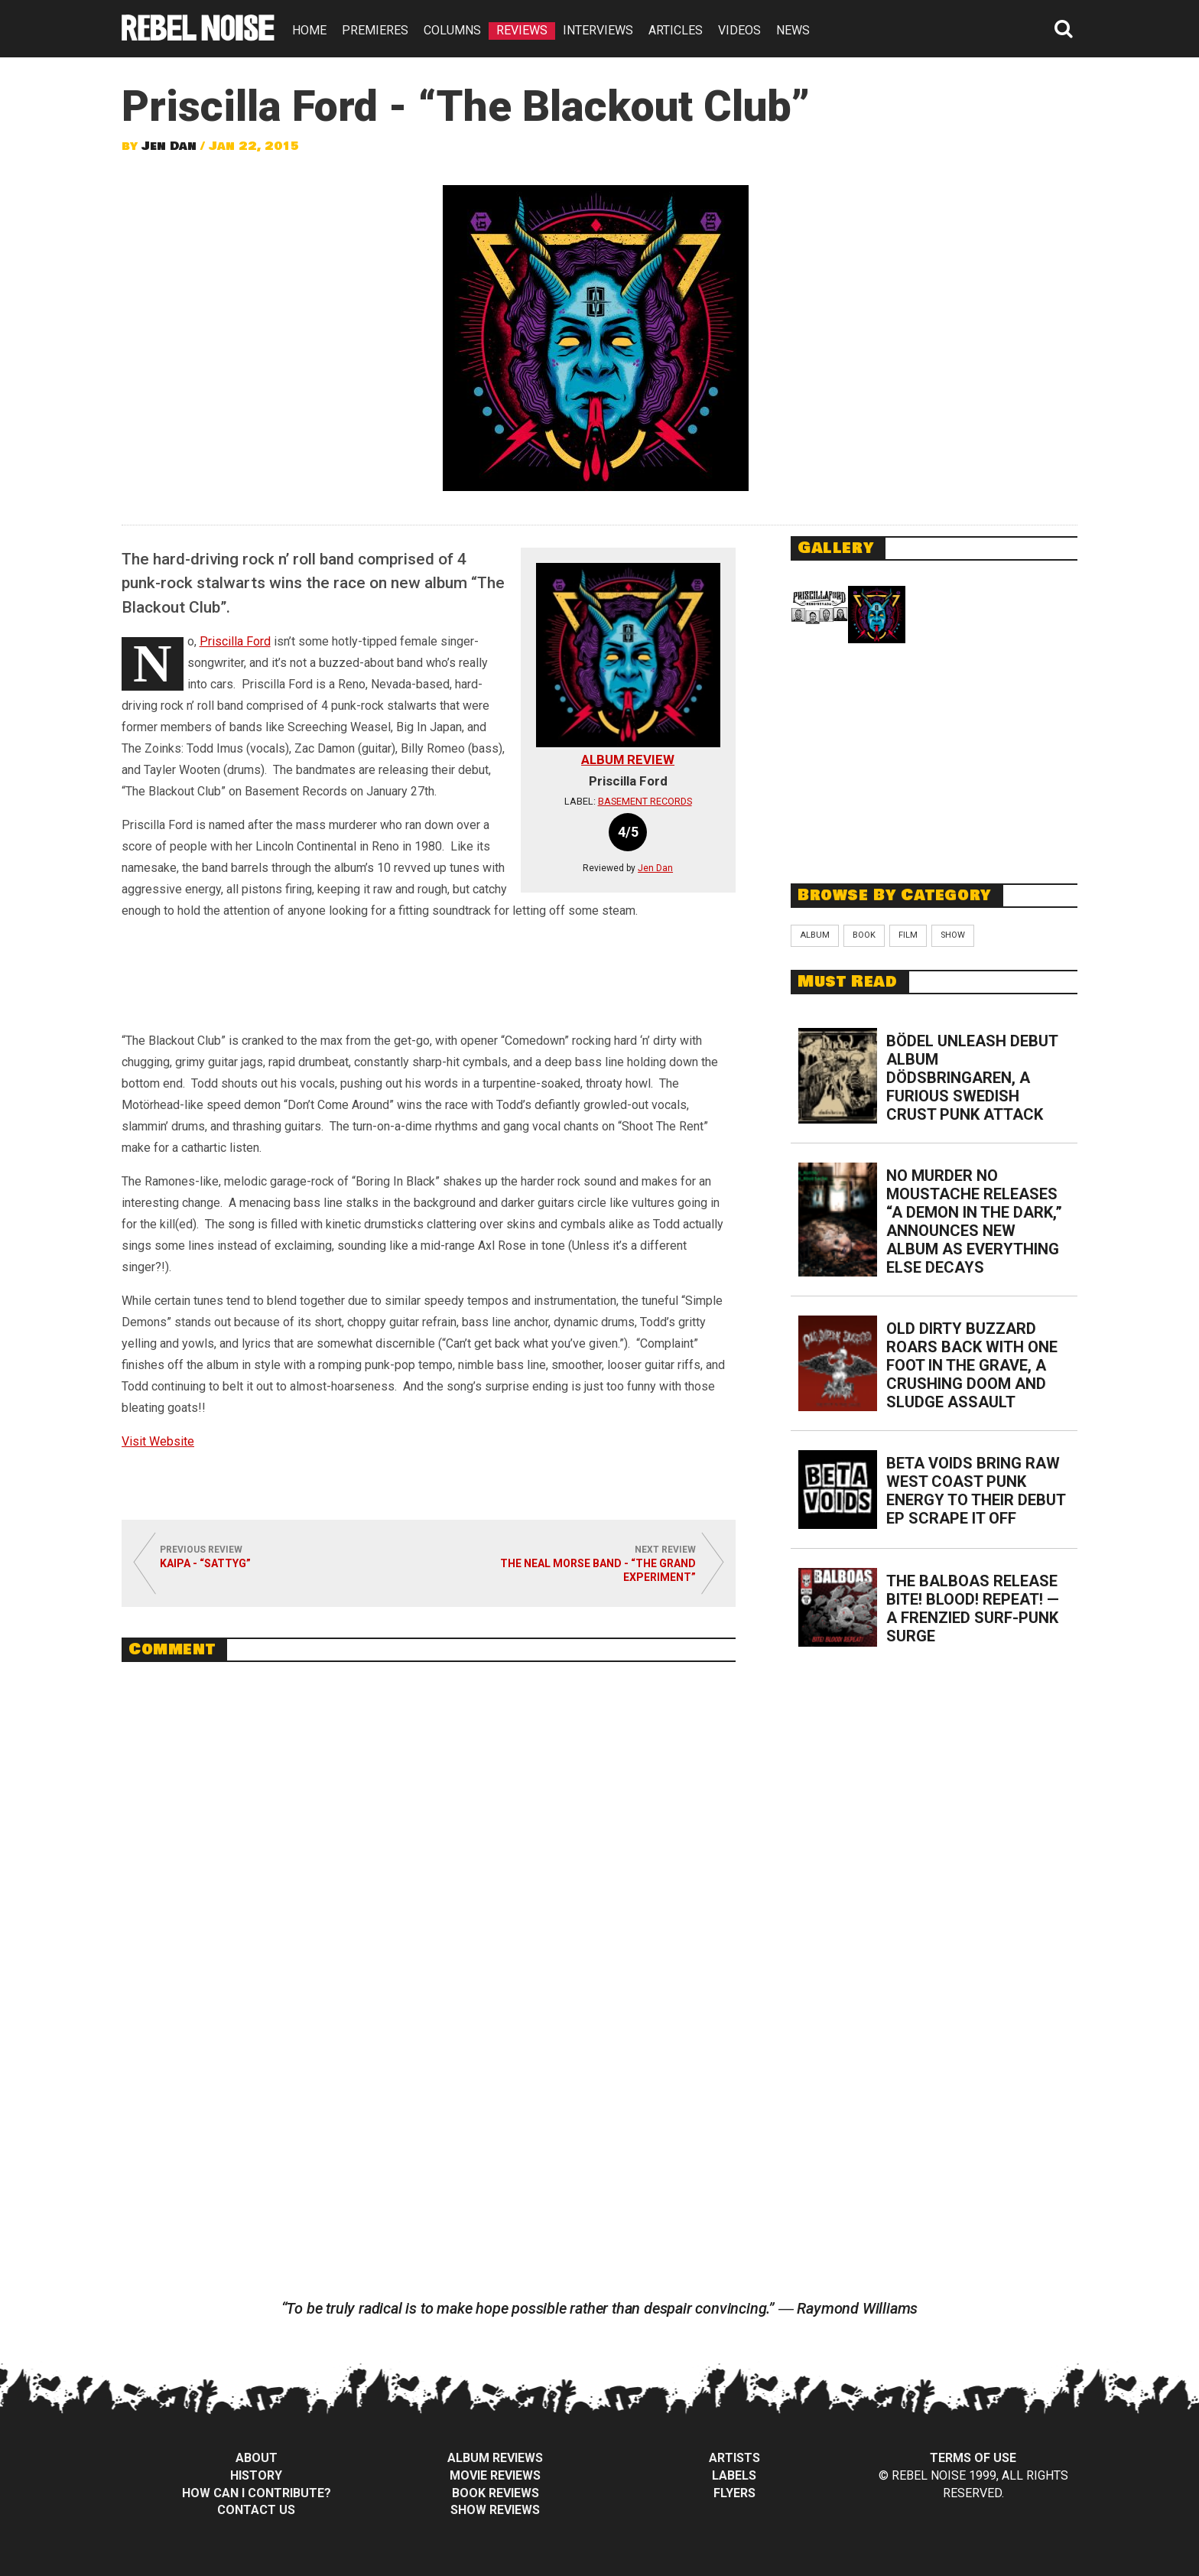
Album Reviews (495, 2458)
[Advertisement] (934, 760)
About (257, 2458)
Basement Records (645, 801)
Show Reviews (495, 2510)
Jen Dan (169, 146)
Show (953, 935)
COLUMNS (452, 30)
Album (815, 935)
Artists (734, 2458)
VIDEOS (739, 30)
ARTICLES (675, 30)
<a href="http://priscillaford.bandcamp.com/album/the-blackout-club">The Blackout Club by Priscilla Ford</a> (429, 980)
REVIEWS (522, 30)
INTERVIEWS (598, 30)
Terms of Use (973, 2458)
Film (908, 935)
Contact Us (256, 2510)
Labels (734, 2475)
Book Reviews (495, 2493)
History (256, 2475)
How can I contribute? (256, 2493)
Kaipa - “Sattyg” (205, 1563)
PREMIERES (375, 30)
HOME (309, 30)
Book (864, 935)
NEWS (793, 30)
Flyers (734, 2493)
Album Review (627, 759)
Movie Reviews (495, 2475)
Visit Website (158, 1441)
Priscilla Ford (235, 641)
